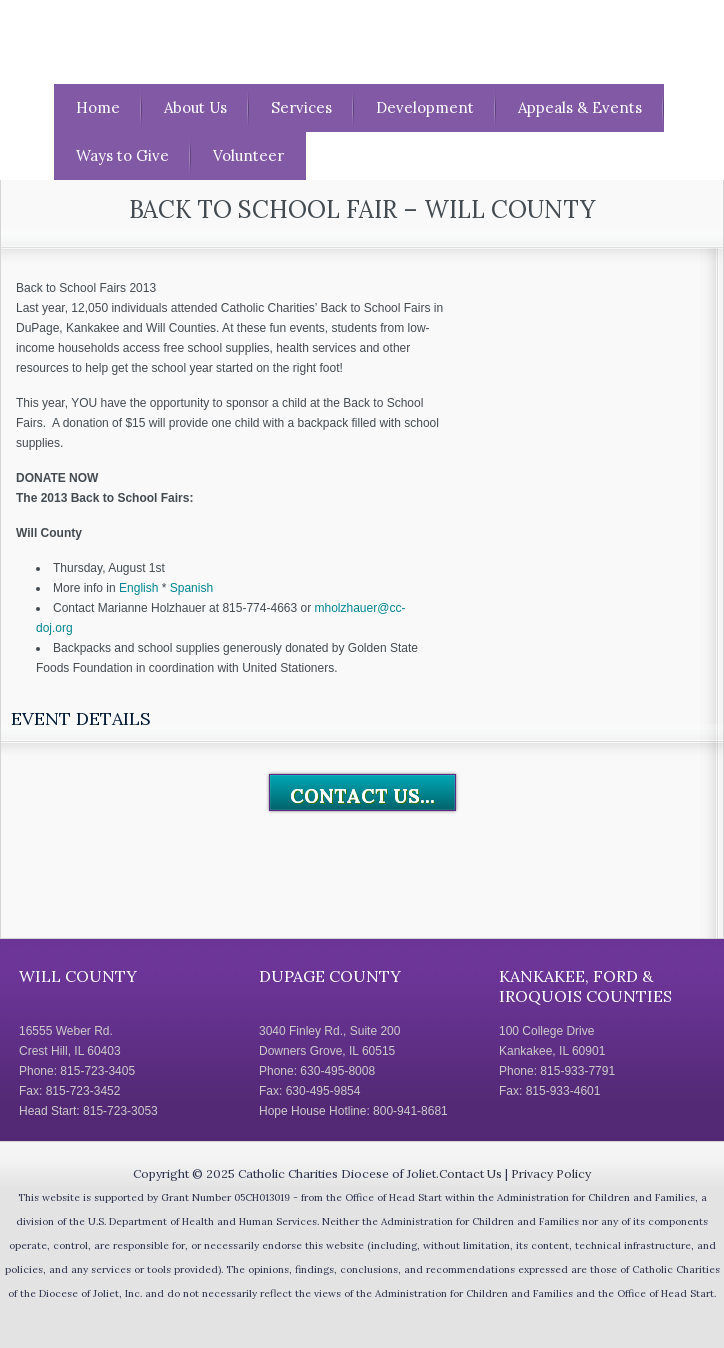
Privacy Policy (551, 1173)
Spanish (191, 588)
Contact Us (470, 1173)
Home (98, 107)
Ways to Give (122, 155)
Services (301, 107)
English (138, 588)
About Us (195, 107)
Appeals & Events (580, 107)
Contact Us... (362, 796)
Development (425, 107)
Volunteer (248, 155)
